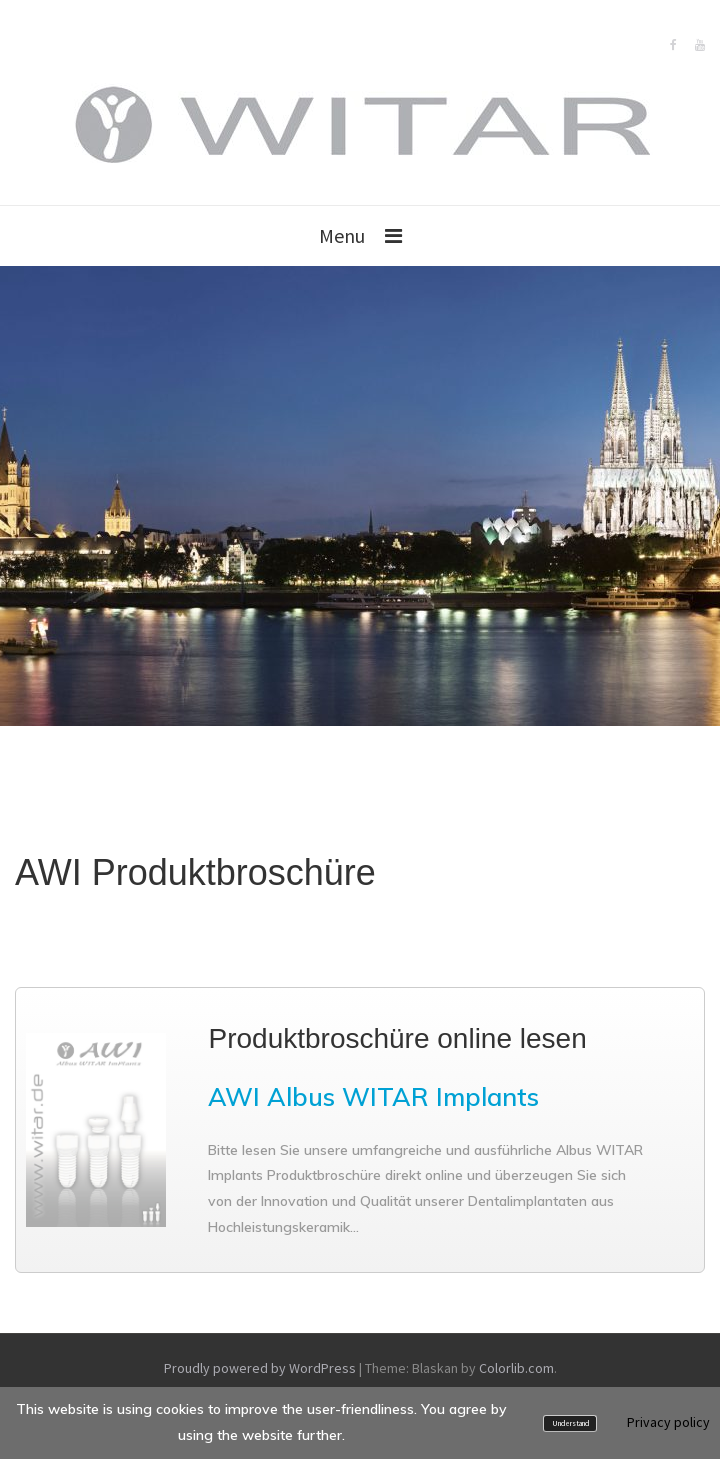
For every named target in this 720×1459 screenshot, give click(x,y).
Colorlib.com (516, 1368)
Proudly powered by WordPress (260, 1368)
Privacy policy (668, 1422)
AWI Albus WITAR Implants (373, 1096)
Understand (570, 1423)
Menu (342, 235)
